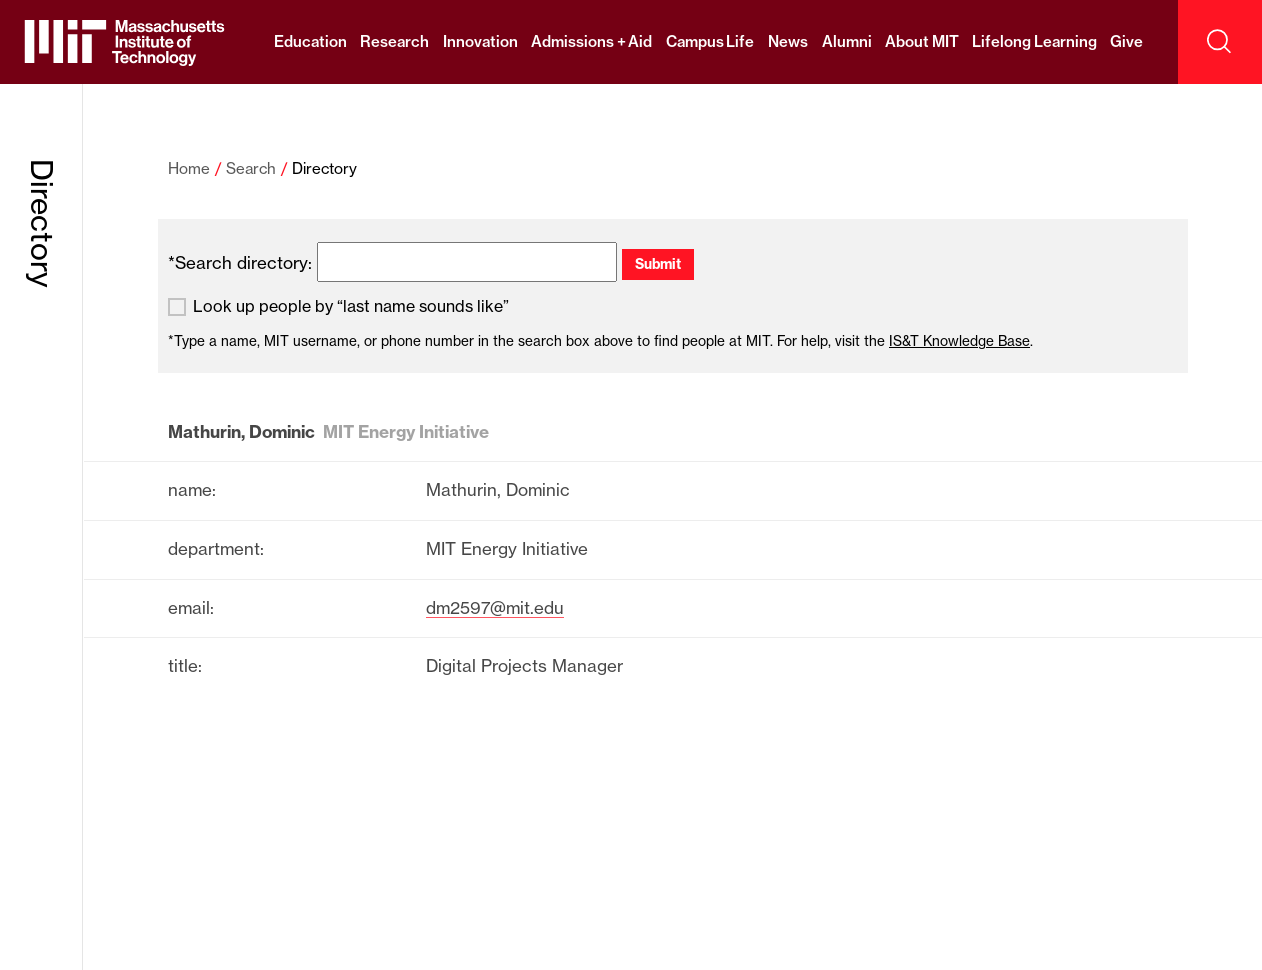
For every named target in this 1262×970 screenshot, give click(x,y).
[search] (467, 262)
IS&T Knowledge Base (959, 341)
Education (310, 41)
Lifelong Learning (1034, 41)
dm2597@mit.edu (495, 607)
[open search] (1220, 42)
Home (189, 168)
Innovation (480, 41)
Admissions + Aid (591, 41)
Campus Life (710, 41)
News (788, 41)
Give (1126, 41)
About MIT (922, 41)
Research (394, 41)
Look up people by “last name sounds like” (351, 306)
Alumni (847, 41)
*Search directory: (240, 262)
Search (251, 168)
